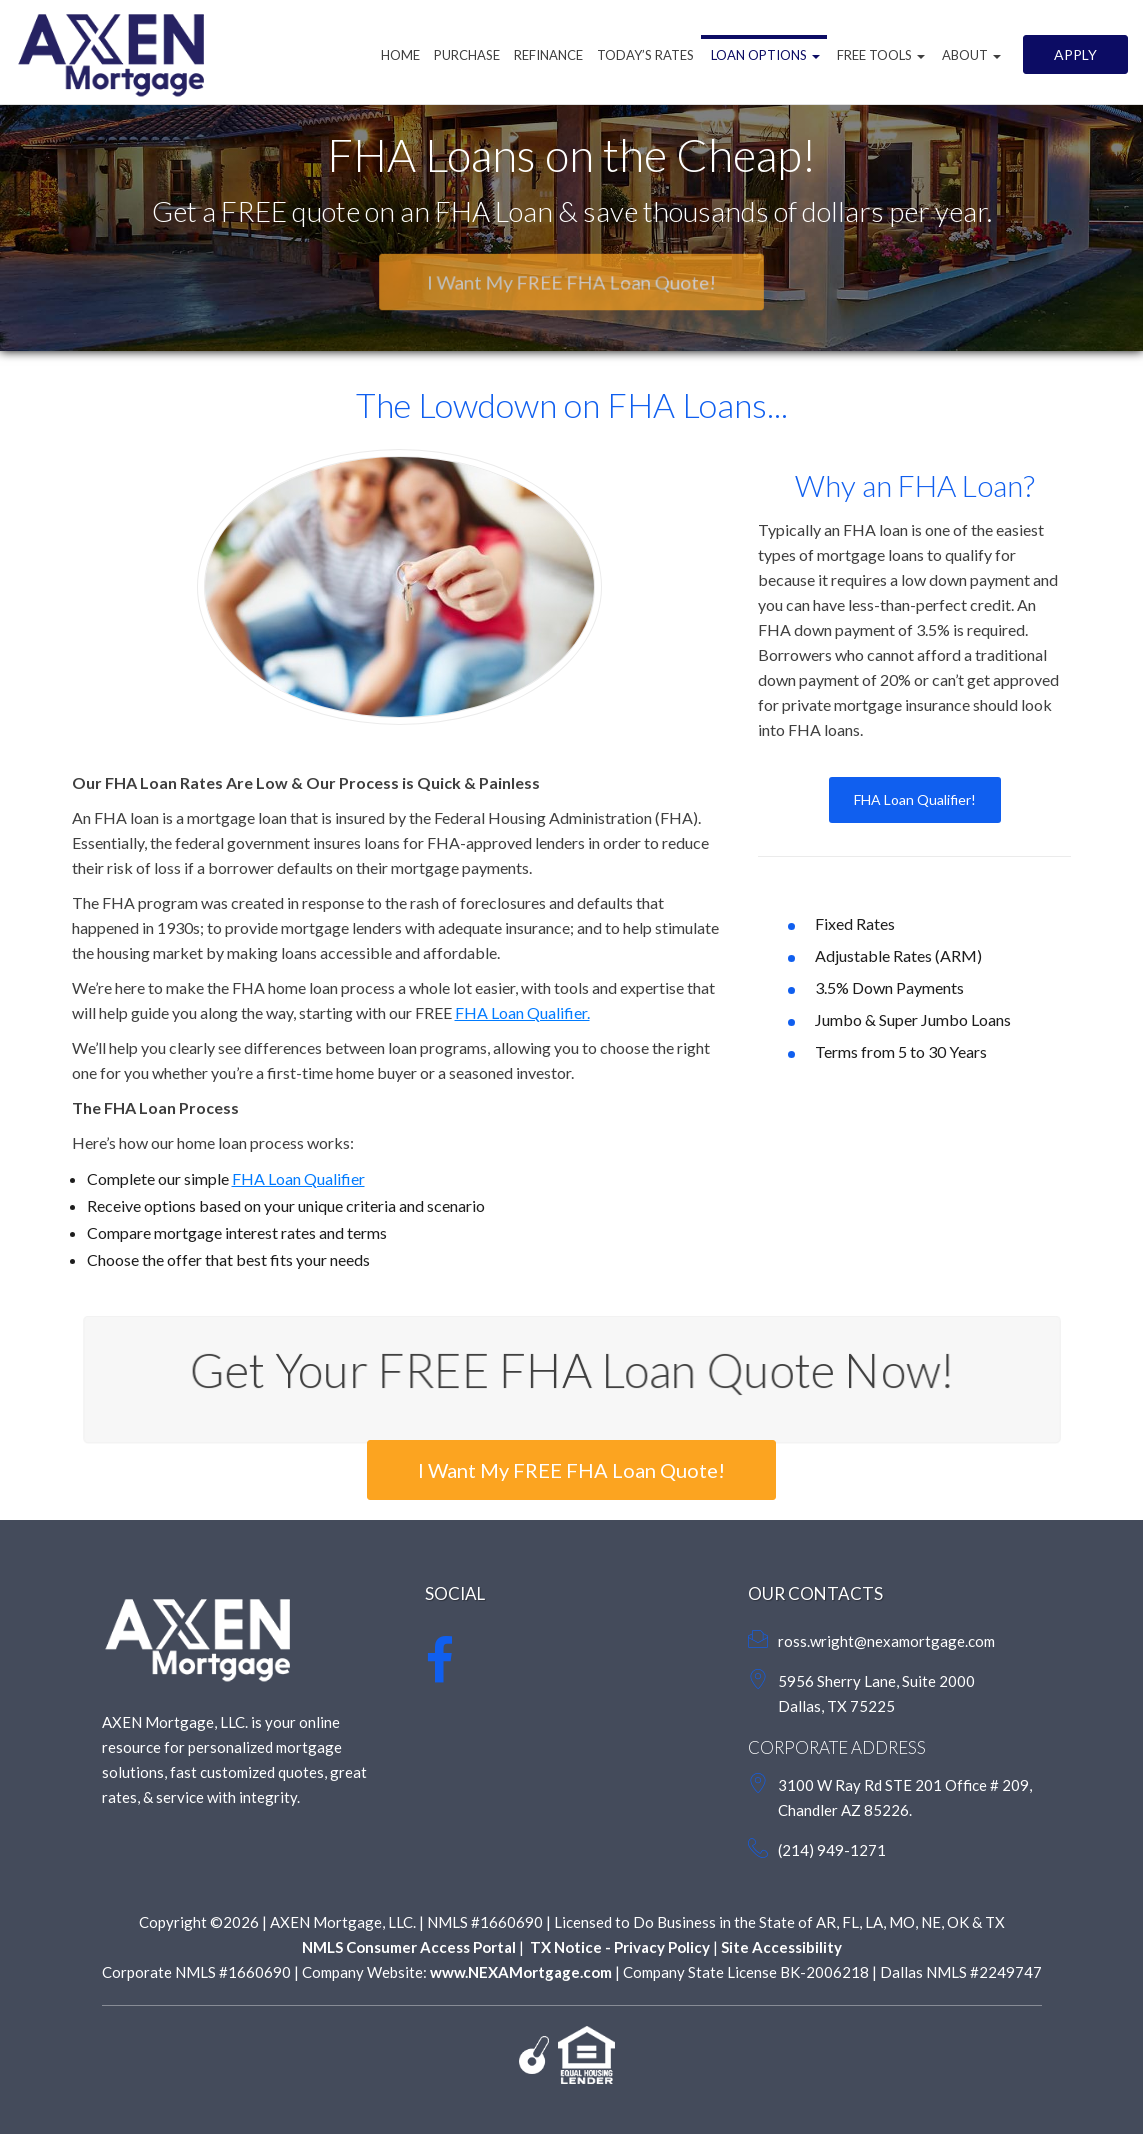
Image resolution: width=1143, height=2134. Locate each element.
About (970, 55)
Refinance (548, 55)
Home (400, 55)
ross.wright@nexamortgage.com (886, 1641)
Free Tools (879, 55)
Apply (1075, 54)
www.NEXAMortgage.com (521, 1972)
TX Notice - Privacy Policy (618, 1947)
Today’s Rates (645, 55)
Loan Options (764, 55)
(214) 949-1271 (832, 1850)
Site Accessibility (781, 1947)
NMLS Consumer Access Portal (409, 1947)
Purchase (467, 55)
